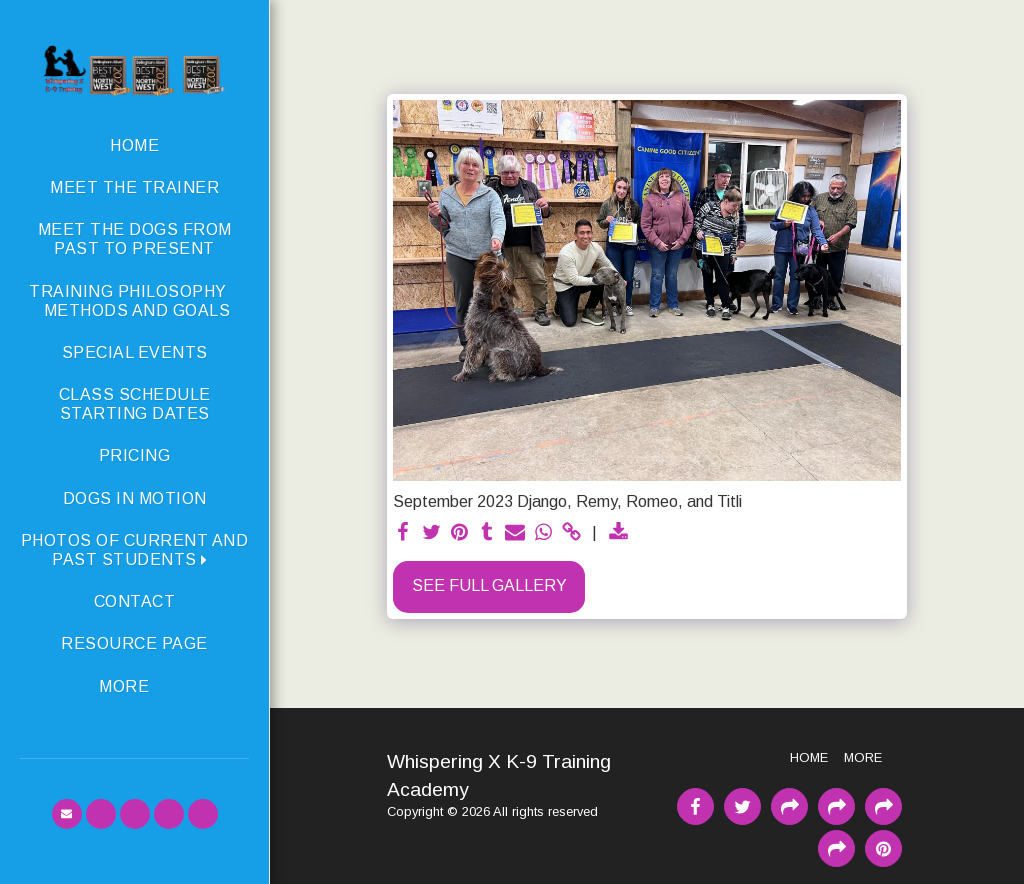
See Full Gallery (489, 585)
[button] (134, 550)
